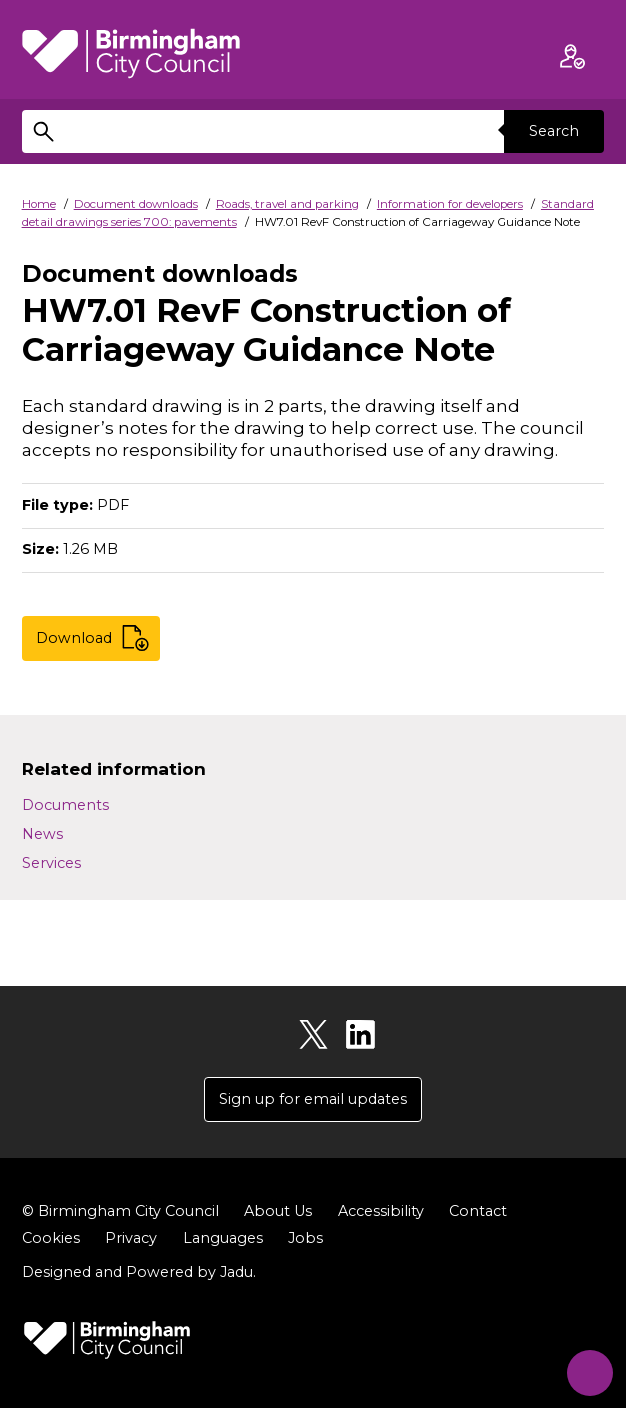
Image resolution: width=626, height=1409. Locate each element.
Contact (478, 1212)
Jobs (305, 1239)
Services (51, 863)
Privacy (131, 1239)
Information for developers (450, 204)
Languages (223, 1239)
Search (554, 131)
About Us (278, 1212)
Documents (65, 805)
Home (39, 204)
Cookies (51, 1239)
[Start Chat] (585, 1368)
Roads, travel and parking (287, 204)
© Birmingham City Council (120, 1212)
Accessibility (381, 1212)
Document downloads (136, 204)
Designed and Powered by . (139, 1273)
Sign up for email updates (313, 1099)
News (42, 834)
